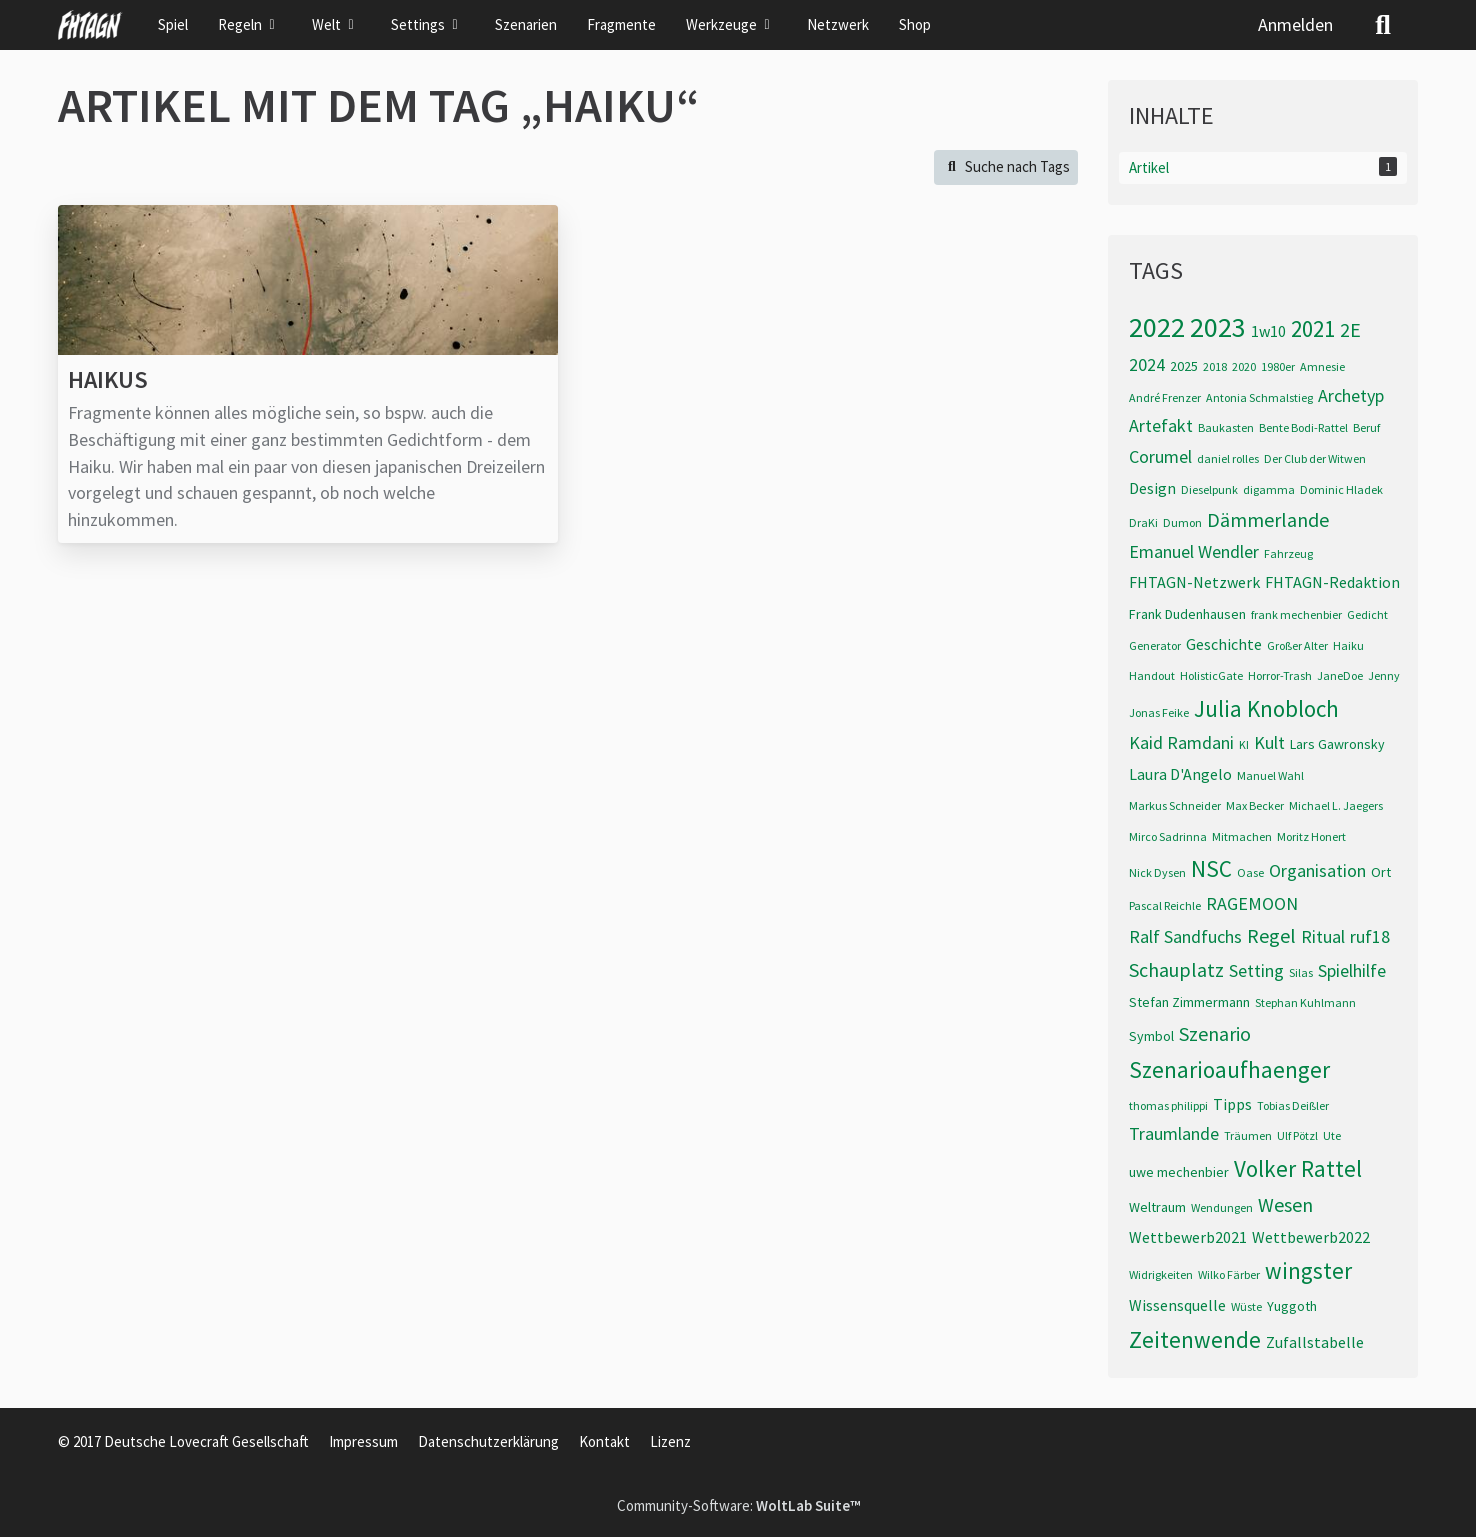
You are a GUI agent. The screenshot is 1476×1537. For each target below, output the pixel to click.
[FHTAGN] (90, 25)
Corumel (1160, 456)
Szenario (1215, 1033)
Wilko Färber (1229, 1274)
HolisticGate (1211, 675)
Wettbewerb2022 (1311, 1237)
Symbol (1151, 1036)
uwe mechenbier (1179, 1172)
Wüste (1246, 1306)
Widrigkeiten (1161, 1274)
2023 (1218, 327)
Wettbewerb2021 (1188, 1237)
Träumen (1248, 1135)
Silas (1301, 972)
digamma (1269, 489)
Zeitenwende (1195, 1339)
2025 (1184, 366)
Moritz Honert (1311, 836)
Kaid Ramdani (1181, 742)
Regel (1271, 935)
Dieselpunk (1209, 489)
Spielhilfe (1352, 970)
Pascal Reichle (1165, 905)
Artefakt (1161, 425)
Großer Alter (1297, 645)
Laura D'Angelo (1180, 774)
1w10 (1268, 331)
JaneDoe (1340, 675)
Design (1152, 488)
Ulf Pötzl (1297, 1135)
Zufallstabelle (1315, 1342)
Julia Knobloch (1266, 708)
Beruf (1366, 427)
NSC (1211, 868)
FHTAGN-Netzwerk (1194, 582)
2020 (1244, 366)
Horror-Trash (1280, 675)
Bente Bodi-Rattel (1303, 427)
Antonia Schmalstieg (1259, 397)
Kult (1269, 742)
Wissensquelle (1177, 1305)
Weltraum (1157, 1207)
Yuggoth (1292, 1306)
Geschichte (1224, 644)
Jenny (1384, 675)
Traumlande (1174, 1133)
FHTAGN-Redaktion (1332, 582)
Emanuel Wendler (1194, 551)
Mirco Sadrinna (1168, 836)
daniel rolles (1228, 458)
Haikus (108, 379)
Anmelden (1295, 24)
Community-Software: (738, 1505)
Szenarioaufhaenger (1229, 1069)
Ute (1332, 1135)
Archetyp (1351, 395)
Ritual (1323, 936)
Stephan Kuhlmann (1305, 1002)
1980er (1278, 366)
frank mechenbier (1296, 614)
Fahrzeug (1288, 553)
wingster (1308, 1270)
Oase (1250, 872)
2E (1350, 329)
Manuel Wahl (1270, 775)
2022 (1157, 327)
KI (1244, 744)
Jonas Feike (1159, 712)
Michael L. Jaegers (1336, 805)
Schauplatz (1176, 969)
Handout (1152, 675)
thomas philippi (1168, 1105)
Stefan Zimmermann (1189, 1002)
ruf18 (1370, 936)
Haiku (1348, 645)
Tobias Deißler (1293, 1105)
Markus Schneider (1175, 805)
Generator (1155, 645)
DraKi (1143, 522)
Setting (1256, 970)
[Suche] (1383, 25)
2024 (1147, 364)
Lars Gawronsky (1337, 744)
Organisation (1317, 870)
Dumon (1182, 522)
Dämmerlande (1268, 519)
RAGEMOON (1252, 903)
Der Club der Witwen (1315, 458)
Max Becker (1255, 805)
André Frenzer (1165, 397)
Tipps (1232, 1104)
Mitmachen (1242, 836)
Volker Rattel (1298, 1168)
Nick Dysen (1157, 872)
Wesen (1285, 1204)
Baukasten (1226, 427)
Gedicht (1367, 614)
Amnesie (1322, 366)
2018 (1215, 366)
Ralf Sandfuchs (1185, 936)
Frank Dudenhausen (1187, 614)
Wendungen (1222, 1207)
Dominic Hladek (1341, 489)
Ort (1381, 872)
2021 (1313, 328)
